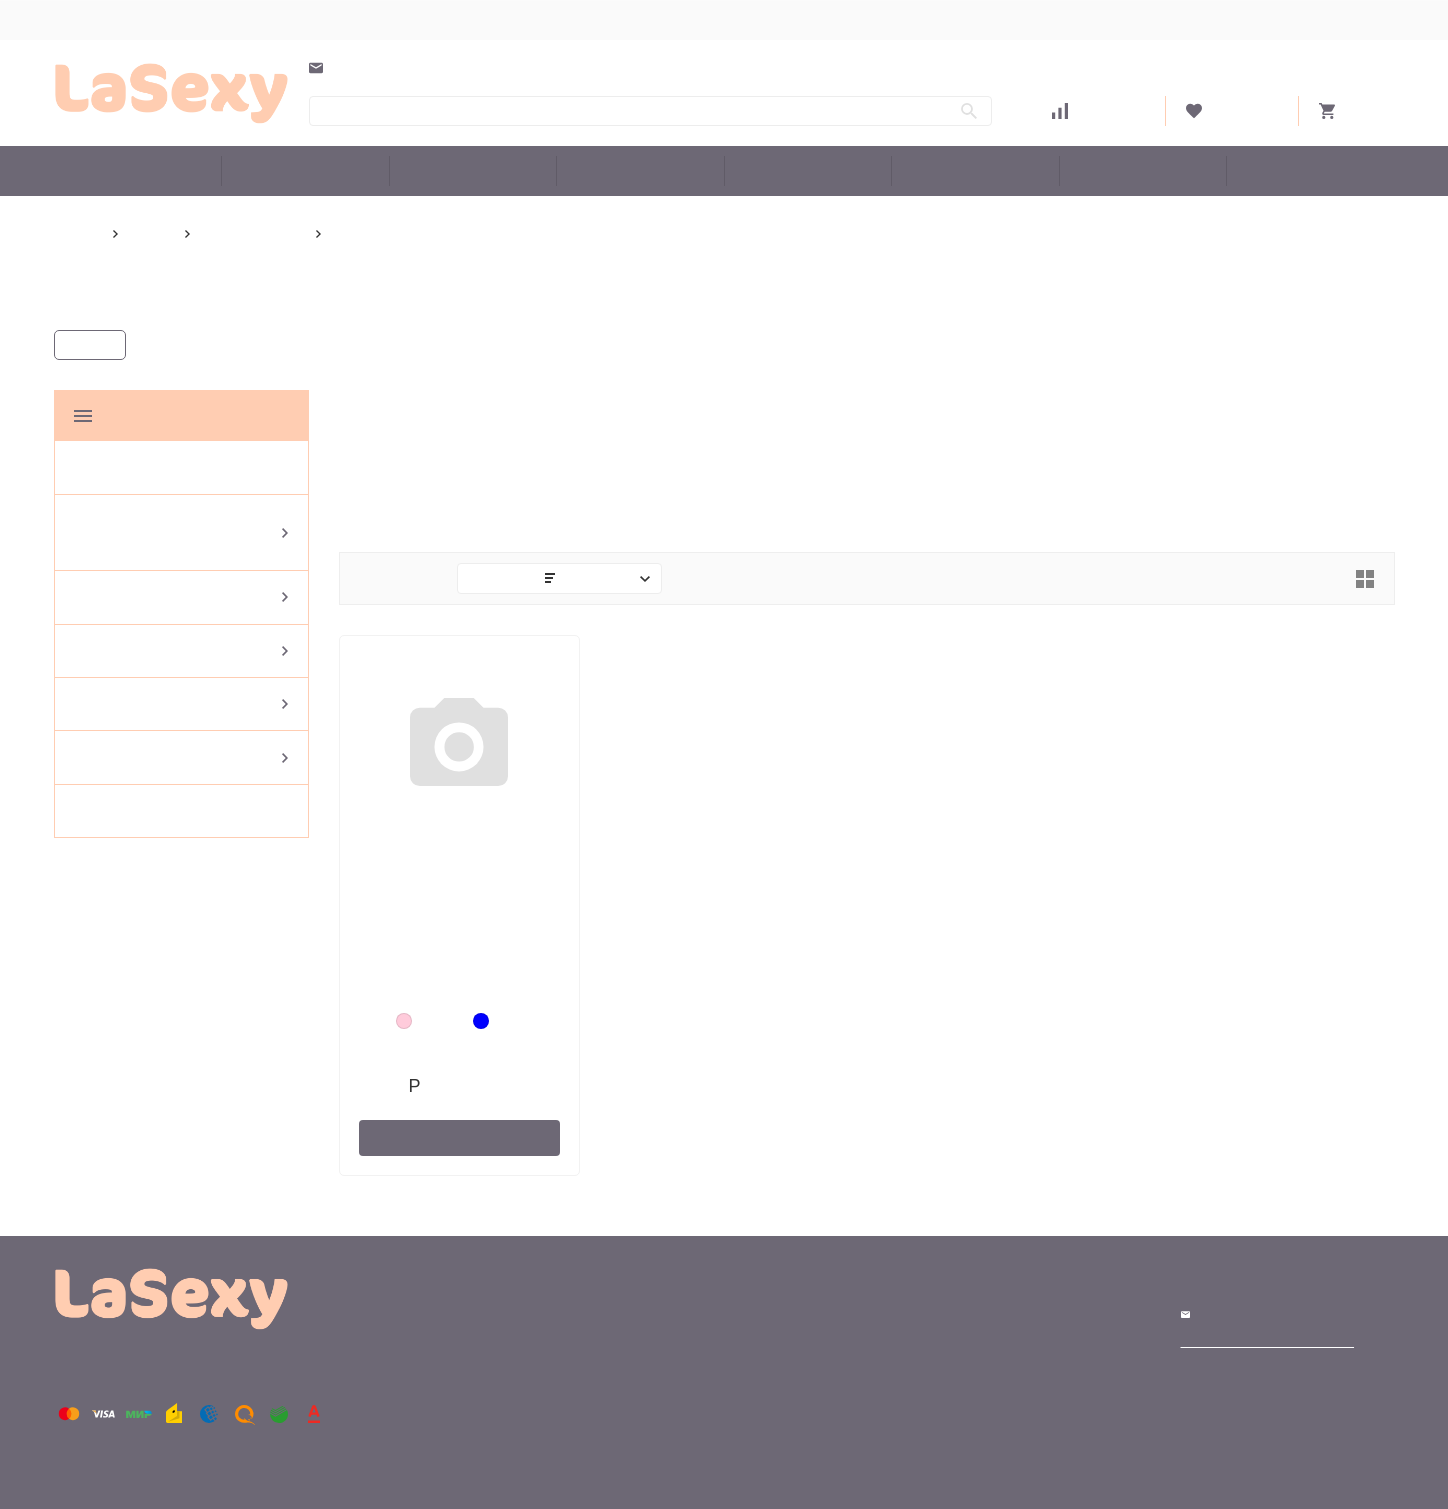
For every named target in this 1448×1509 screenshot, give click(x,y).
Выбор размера (104, 19)
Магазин (960, 1315)
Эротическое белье (640, 170)
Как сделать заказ (413, 19)
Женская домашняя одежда (313, 170)
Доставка (215, 19)
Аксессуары (975, 170)
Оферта (634, 19)
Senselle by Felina (261, 233)
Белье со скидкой (1142, 170)
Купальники (472, 170)
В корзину (459, 1136)
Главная (80, 233)
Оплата (300, 19)
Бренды (1310, 170)
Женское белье (807, 170)
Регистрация (1354, 19)
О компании (540, 19)
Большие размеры (138, 170)
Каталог (93, 345)
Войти (1283, 19)
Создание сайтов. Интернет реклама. (1271, 1343)
